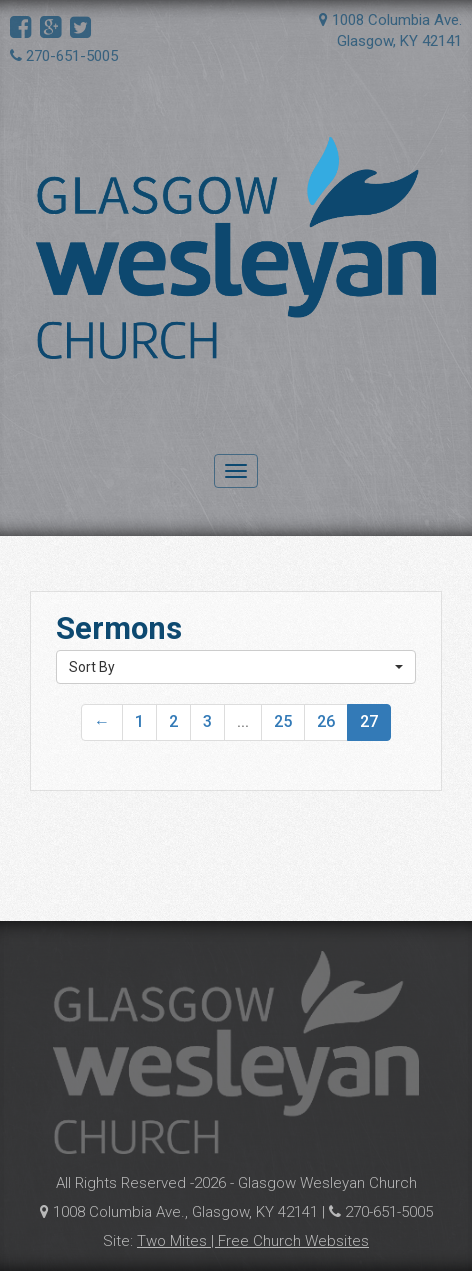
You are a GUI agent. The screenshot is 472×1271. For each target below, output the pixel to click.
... (243, 721)
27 (369, 721)
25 (283, 721)
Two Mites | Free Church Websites (253, 1241)
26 (326, 721)
